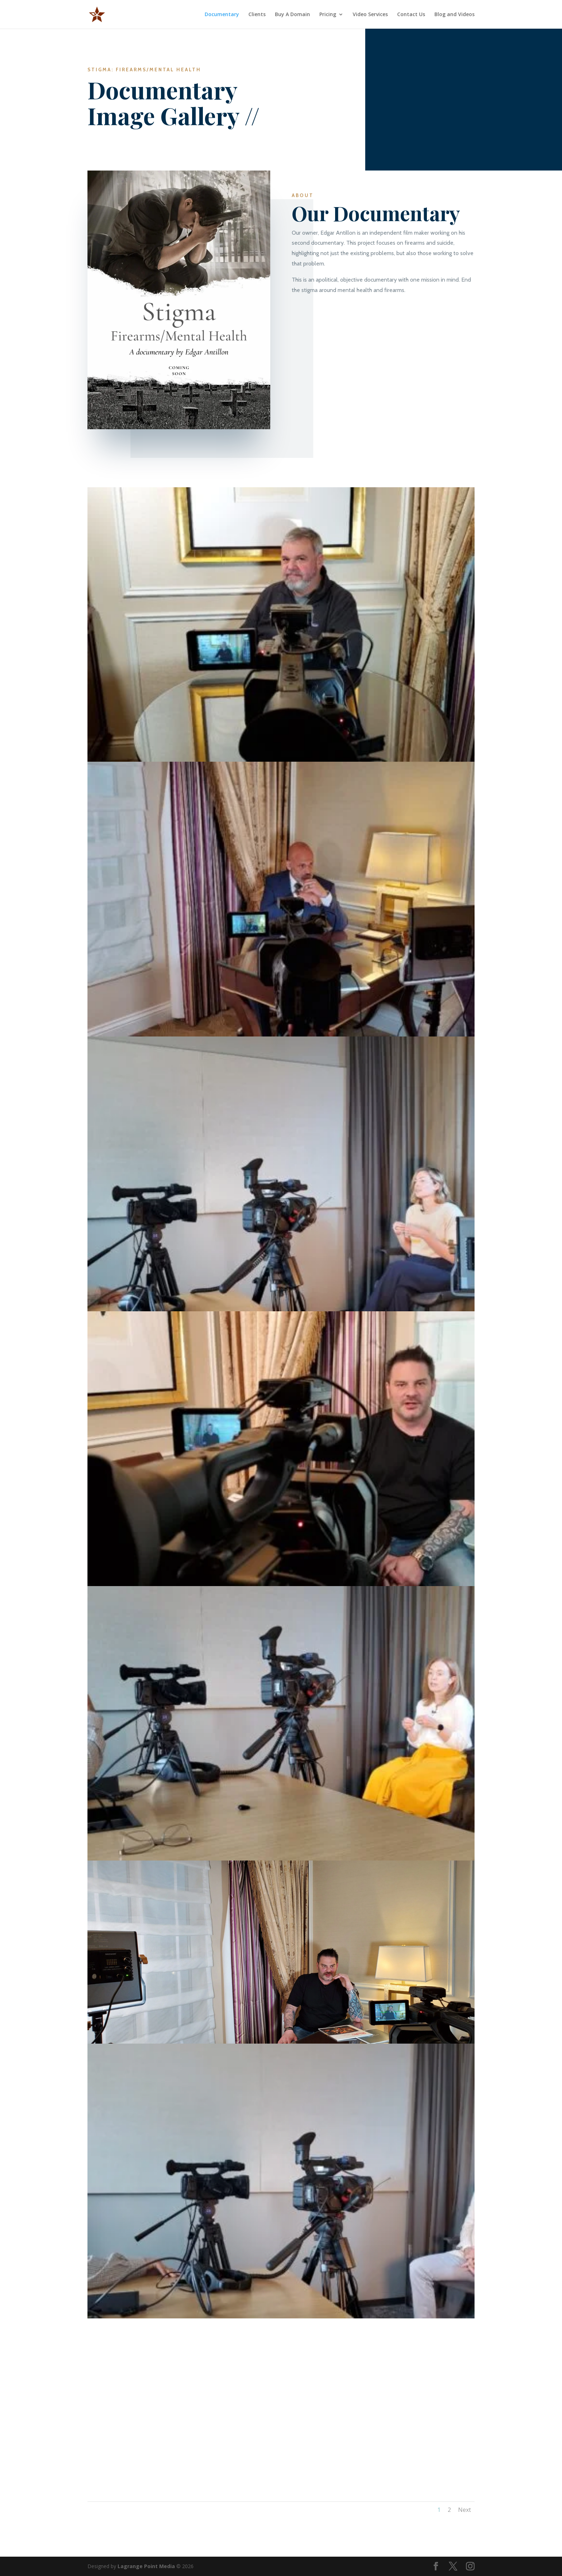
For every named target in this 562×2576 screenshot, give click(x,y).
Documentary (222, 15)
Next (464, 2510)
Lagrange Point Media (146, 2566)
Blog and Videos (454, 15)
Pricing (327, 15)
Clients (257, 15)
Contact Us (411, 15)
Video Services (370, 15)
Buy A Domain (292, 15)
